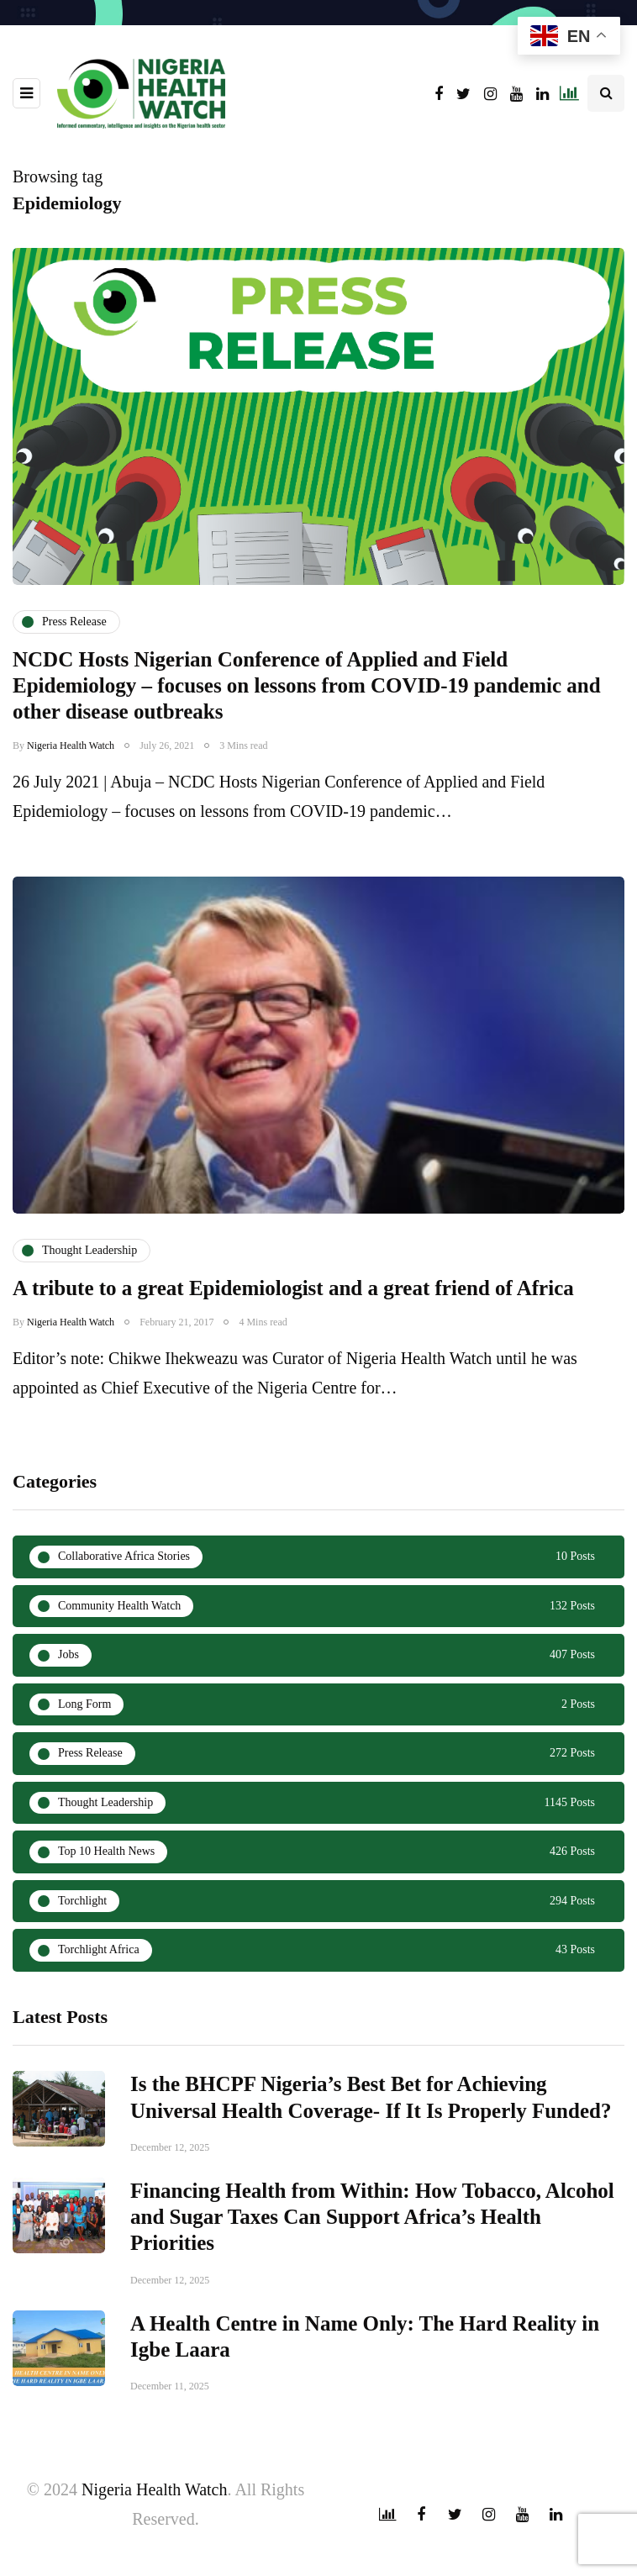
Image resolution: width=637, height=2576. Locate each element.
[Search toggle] (605, 93)
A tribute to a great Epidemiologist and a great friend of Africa (293, 1309)
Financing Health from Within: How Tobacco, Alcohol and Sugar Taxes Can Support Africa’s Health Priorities (372, 2238)
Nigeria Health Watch (70, 745)
